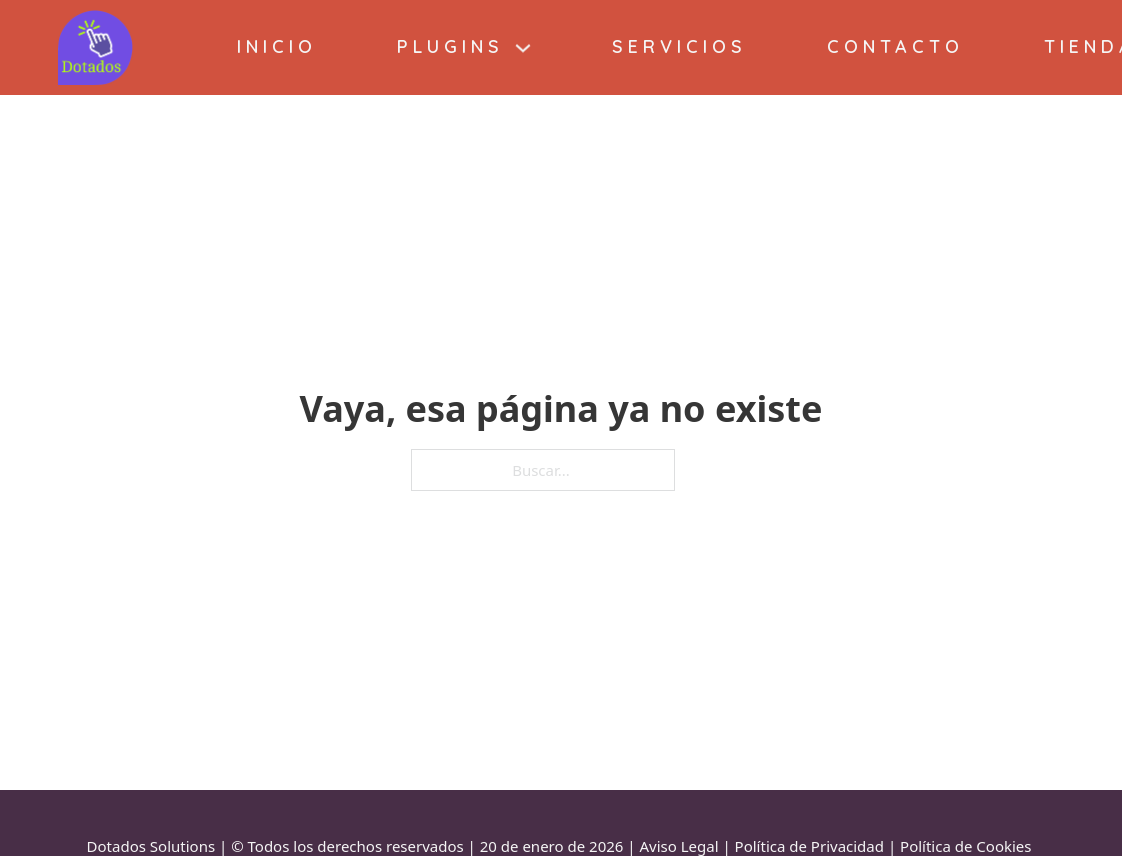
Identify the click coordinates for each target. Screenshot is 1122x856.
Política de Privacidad (809, 846)
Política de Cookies (965, 846)
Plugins (450, 46)
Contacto (895, 46)
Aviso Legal (678, 846)
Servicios (679, 46)
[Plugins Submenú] (523, 48)
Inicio (277, 46)
